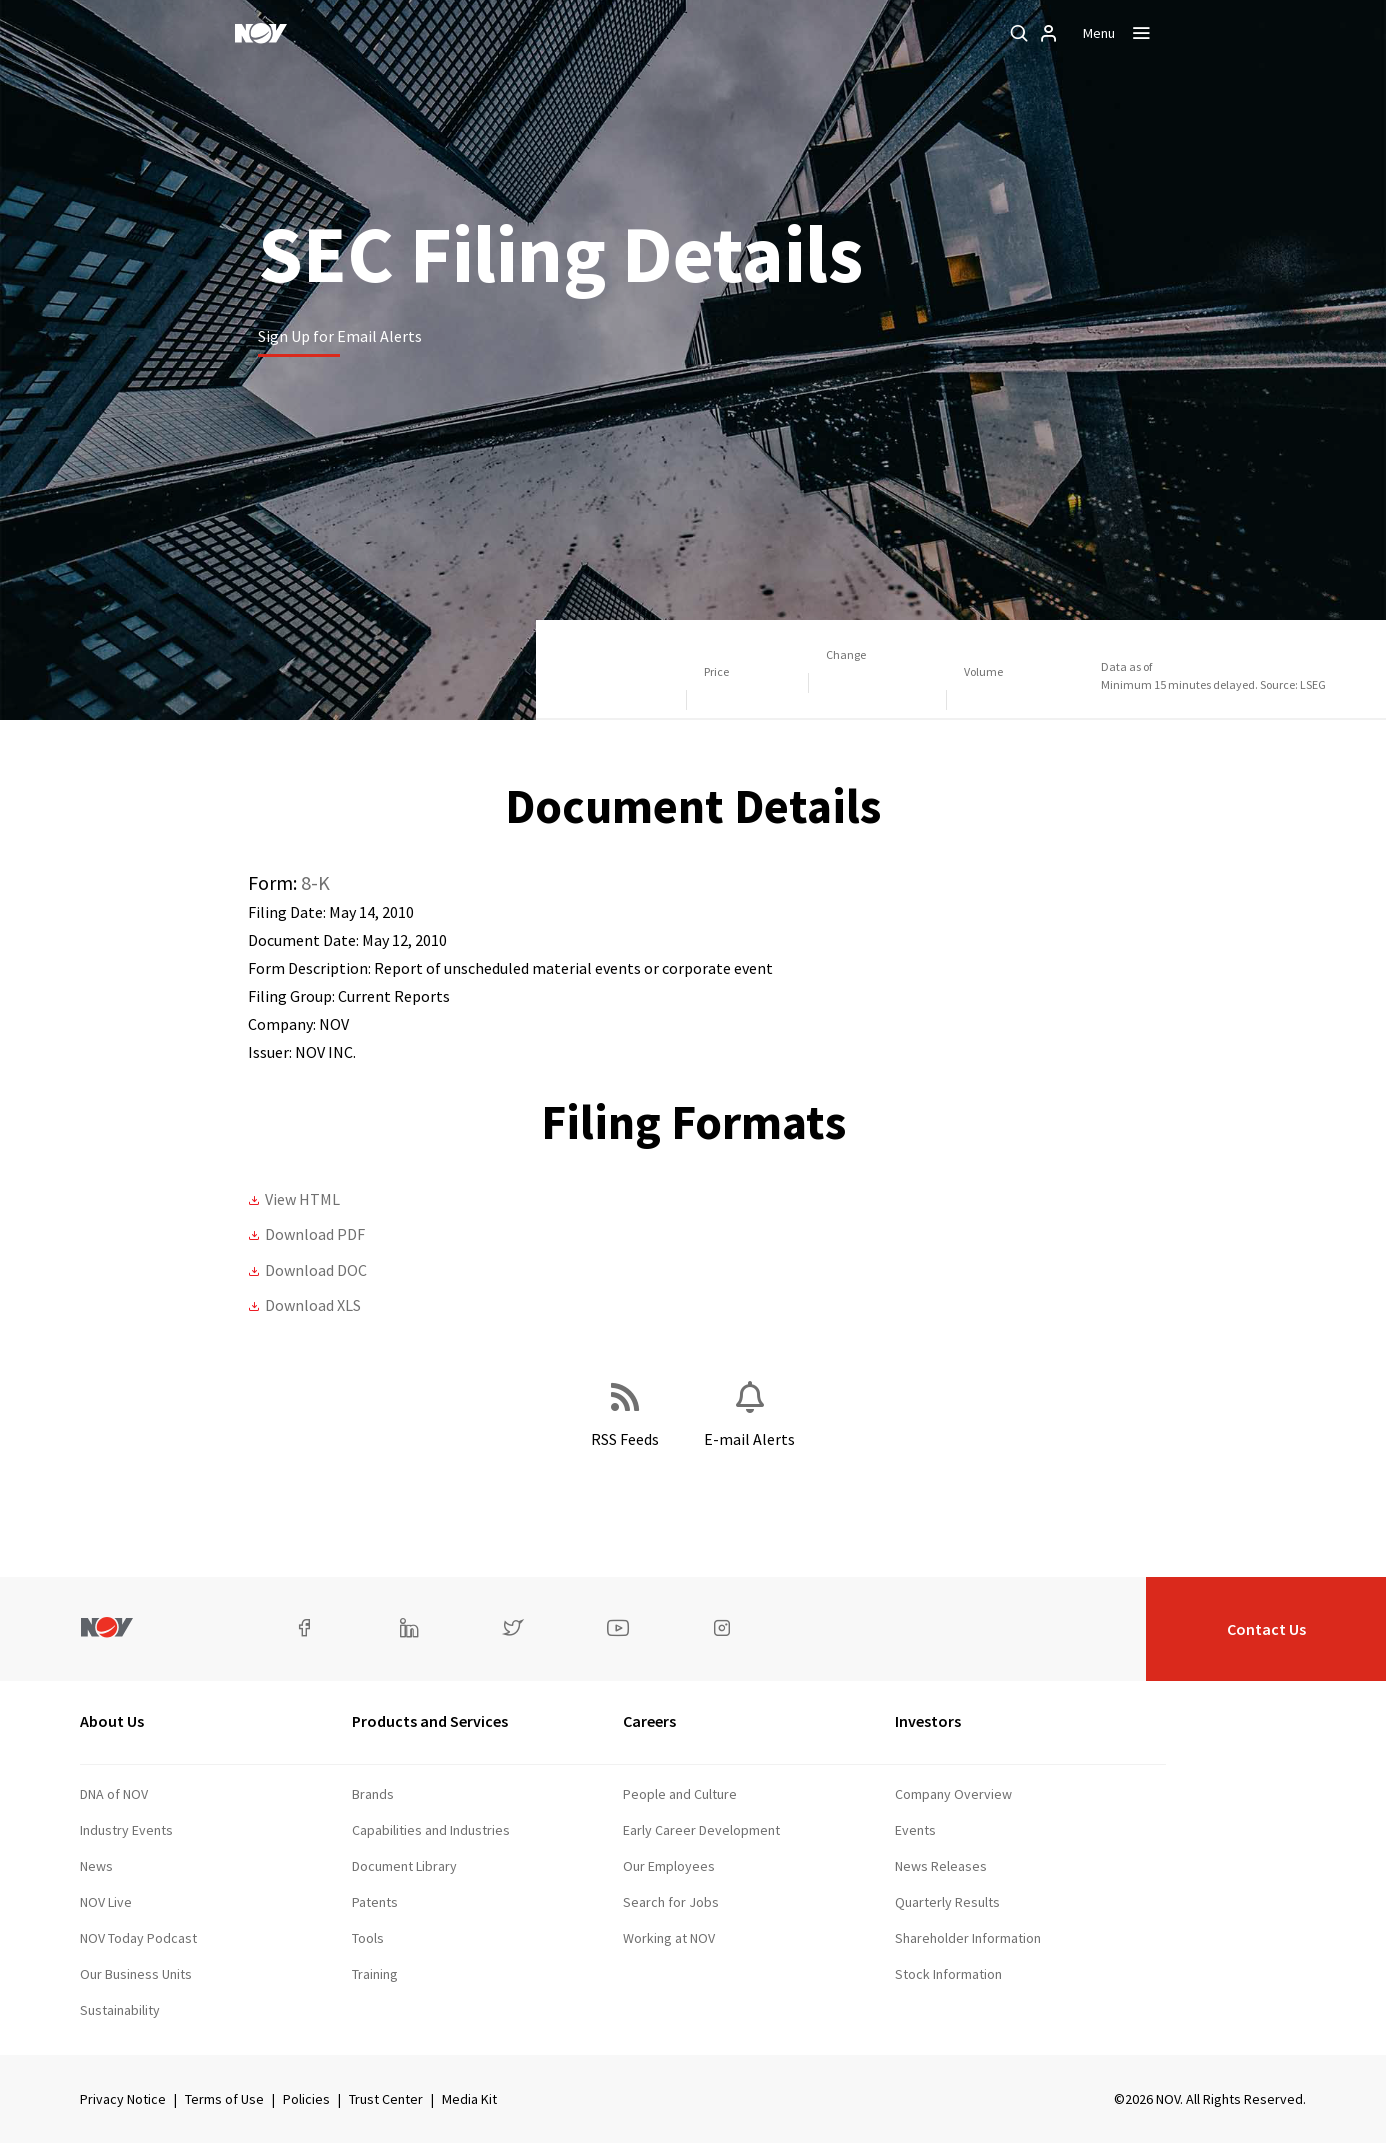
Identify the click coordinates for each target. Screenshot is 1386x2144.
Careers (649, 1721)
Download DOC (316, 1270)
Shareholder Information (968, 1938)
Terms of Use (224, 2099)
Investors (928, 1721)
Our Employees (669, 1866)
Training (375, 1974)
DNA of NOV (114, 1794)
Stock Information (948, 1974)
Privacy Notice (123, 2099)
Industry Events (126, 1830)
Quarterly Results (947, 1902)
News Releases (941, 1866)
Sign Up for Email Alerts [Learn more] (340, 336)
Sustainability (120, 2010)
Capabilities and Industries (431, 1830)
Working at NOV (669, 1938)
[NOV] (261, 33)
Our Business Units (136, 1974)
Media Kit (469, 2099)
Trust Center (386, 2099)
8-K (315, 882)
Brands (373, 1794)
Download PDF (315, 1234)
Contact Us (1266, 1629)
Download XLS (313, 1305)
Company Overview (953, 1794)
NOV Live (106, 1902)
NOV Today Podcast (138, 1938)
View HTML (302, 1199)
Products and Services (430, 1721)
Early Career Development (701, 1830)
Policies (306, 2099)
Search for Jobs (671, 1902)
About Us (112, 1721)
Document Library (404, 1866)
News (96, 1866)
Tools (368, 1938)
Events (915, 1830)
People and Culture (680, 1794)
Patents (375, 1902)
